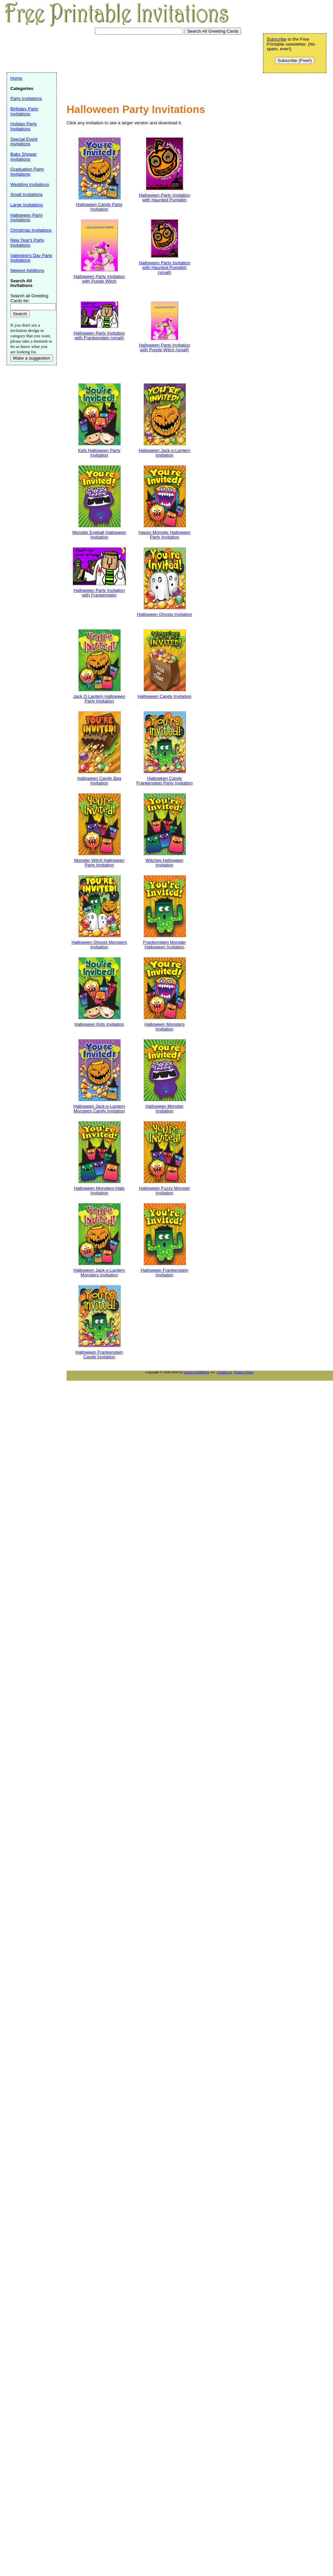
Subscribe (276, 39)
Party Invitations (26, 98)
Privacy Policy (243, 1372)
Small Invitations (26, 194)
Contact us (224, 1372)
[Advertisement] (88, 84)
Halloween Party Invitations (26, 218)
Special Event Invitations (24, 142)
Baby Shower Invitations (23, 157)
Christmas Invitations (31, 230)
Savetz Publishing (196, 1372)
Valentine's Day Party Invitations (31, 258)
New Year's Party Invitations (27, 243)
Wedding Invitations (29, 184)
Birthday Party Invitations (24, 111)
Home (16, 78)
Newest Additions (27, 270)
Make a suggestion (31, 358)
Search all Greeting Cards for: (29, 298)
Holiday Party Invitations (23, 126)
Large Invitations (26, 204)
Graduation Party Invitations (27, 172)
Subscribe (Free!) (295, 60)
